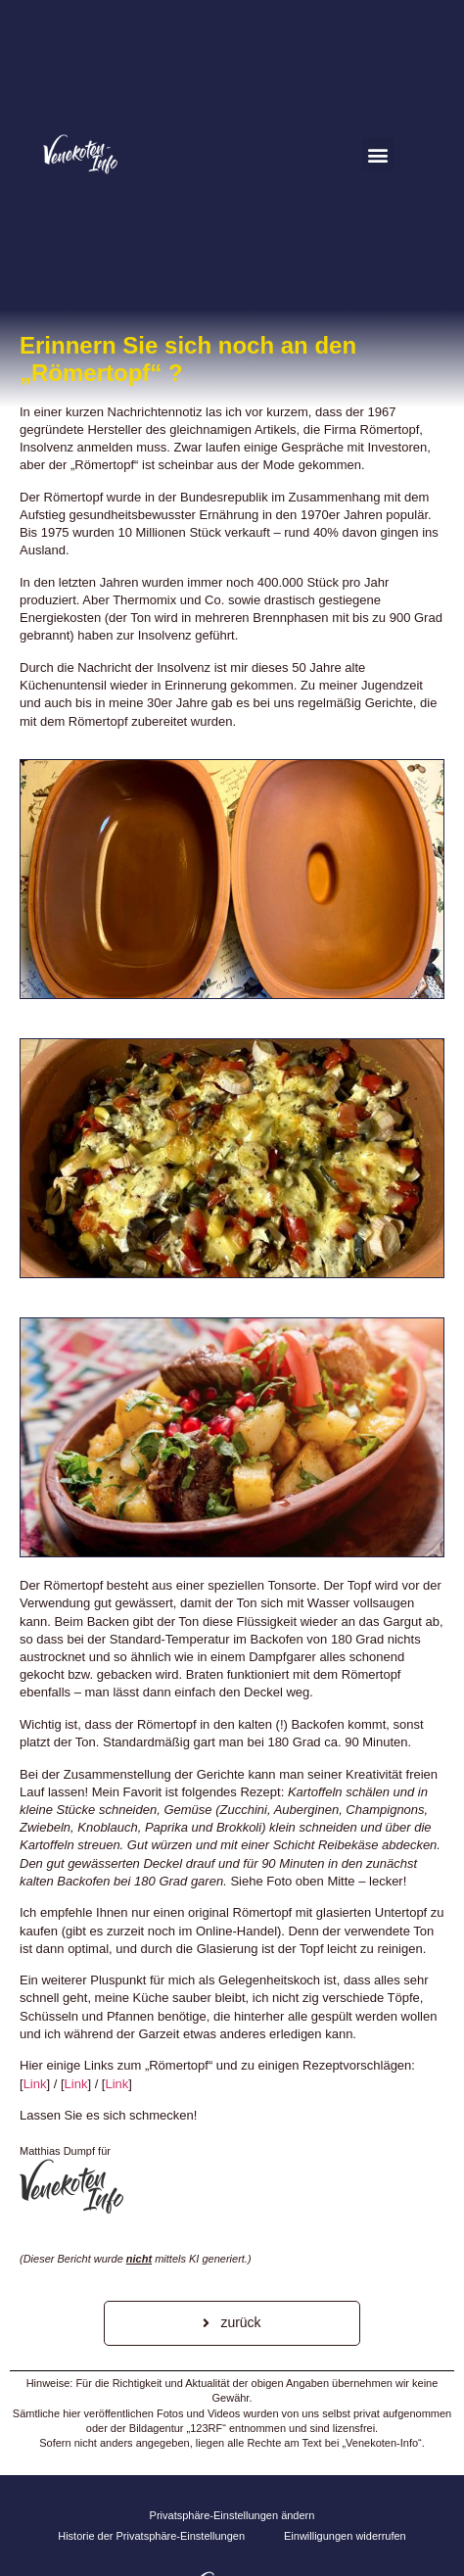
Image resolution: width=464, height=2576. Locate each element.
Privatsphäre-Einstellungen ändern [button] (232, 2515)
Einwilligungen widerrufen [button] (345, 2536)
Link (35, 2083)
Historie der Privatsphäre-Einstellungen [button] (151, 2536)
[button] (378, 154)
